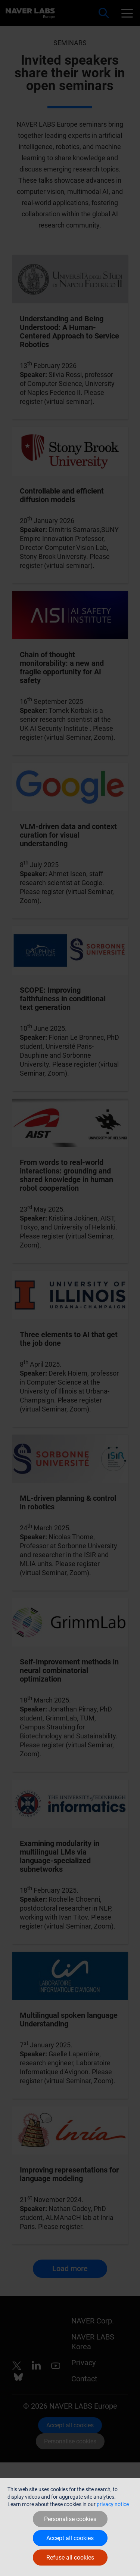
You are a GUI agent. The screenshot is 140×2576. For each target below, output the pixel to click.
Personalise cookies (70, 2519)
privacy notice (113, 2504)
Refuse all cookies (70, 2557)
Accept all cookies (70, 2538)
